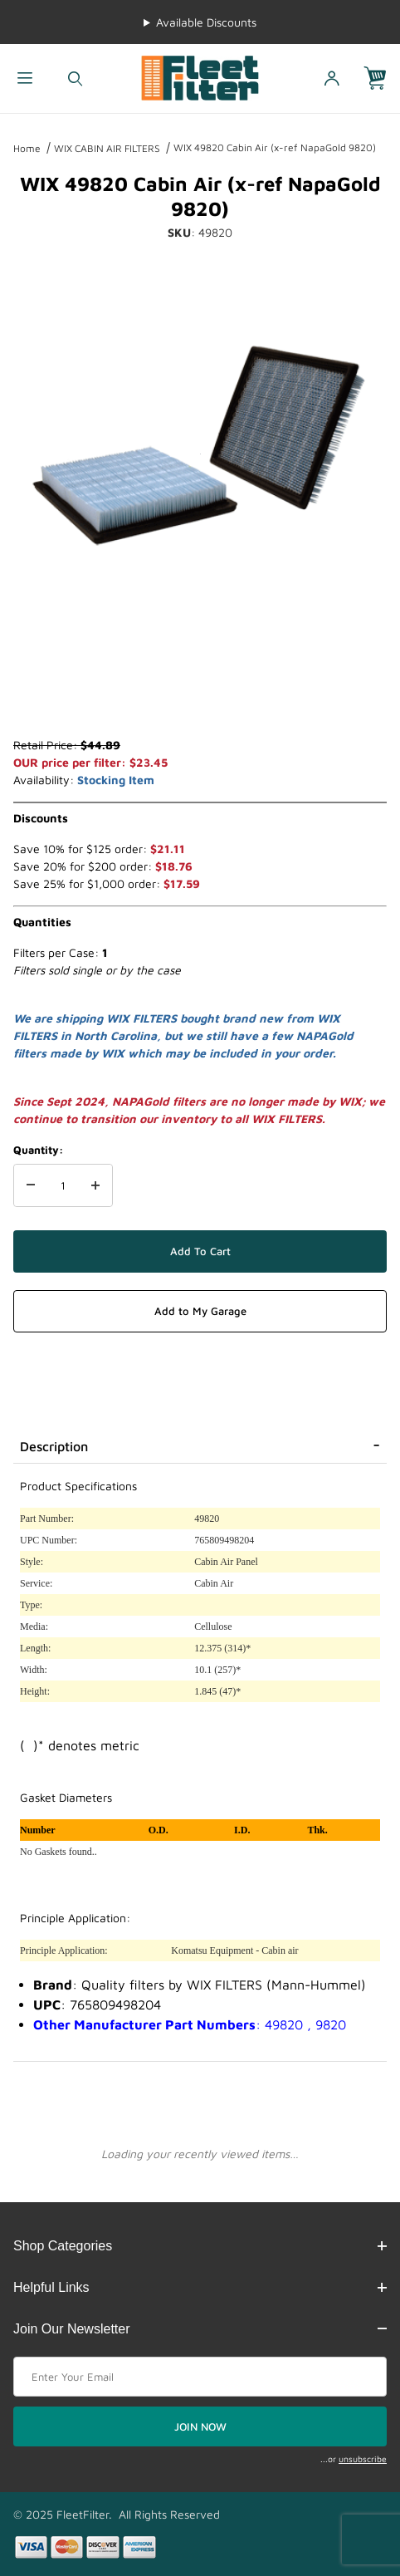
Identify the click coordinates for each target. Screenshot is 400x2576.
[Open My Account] (332, 78)
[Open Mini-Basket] (381, 78)
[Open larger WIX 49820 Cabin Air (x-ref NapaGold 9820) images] (200, 453)
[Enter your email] (200, 2377)
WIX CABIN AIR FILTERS (107, 148)
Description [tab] (54, 1446)
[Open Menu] (25, 78)
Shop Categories (200, 2246)
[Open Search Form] (75, 78)
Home (27, 148)
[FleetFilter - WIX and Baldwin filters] (200, 77)
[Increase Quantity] (95, 1185)
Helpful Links (200, 2287)
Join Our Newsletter (200, 2329)
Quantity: (38, 1149)
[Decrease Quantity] (30, 1185)
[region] (200, 696)
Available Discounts (206, 22)
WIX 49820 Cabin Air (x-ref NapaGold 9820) (274, 147)
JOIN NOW (200, 2426)
